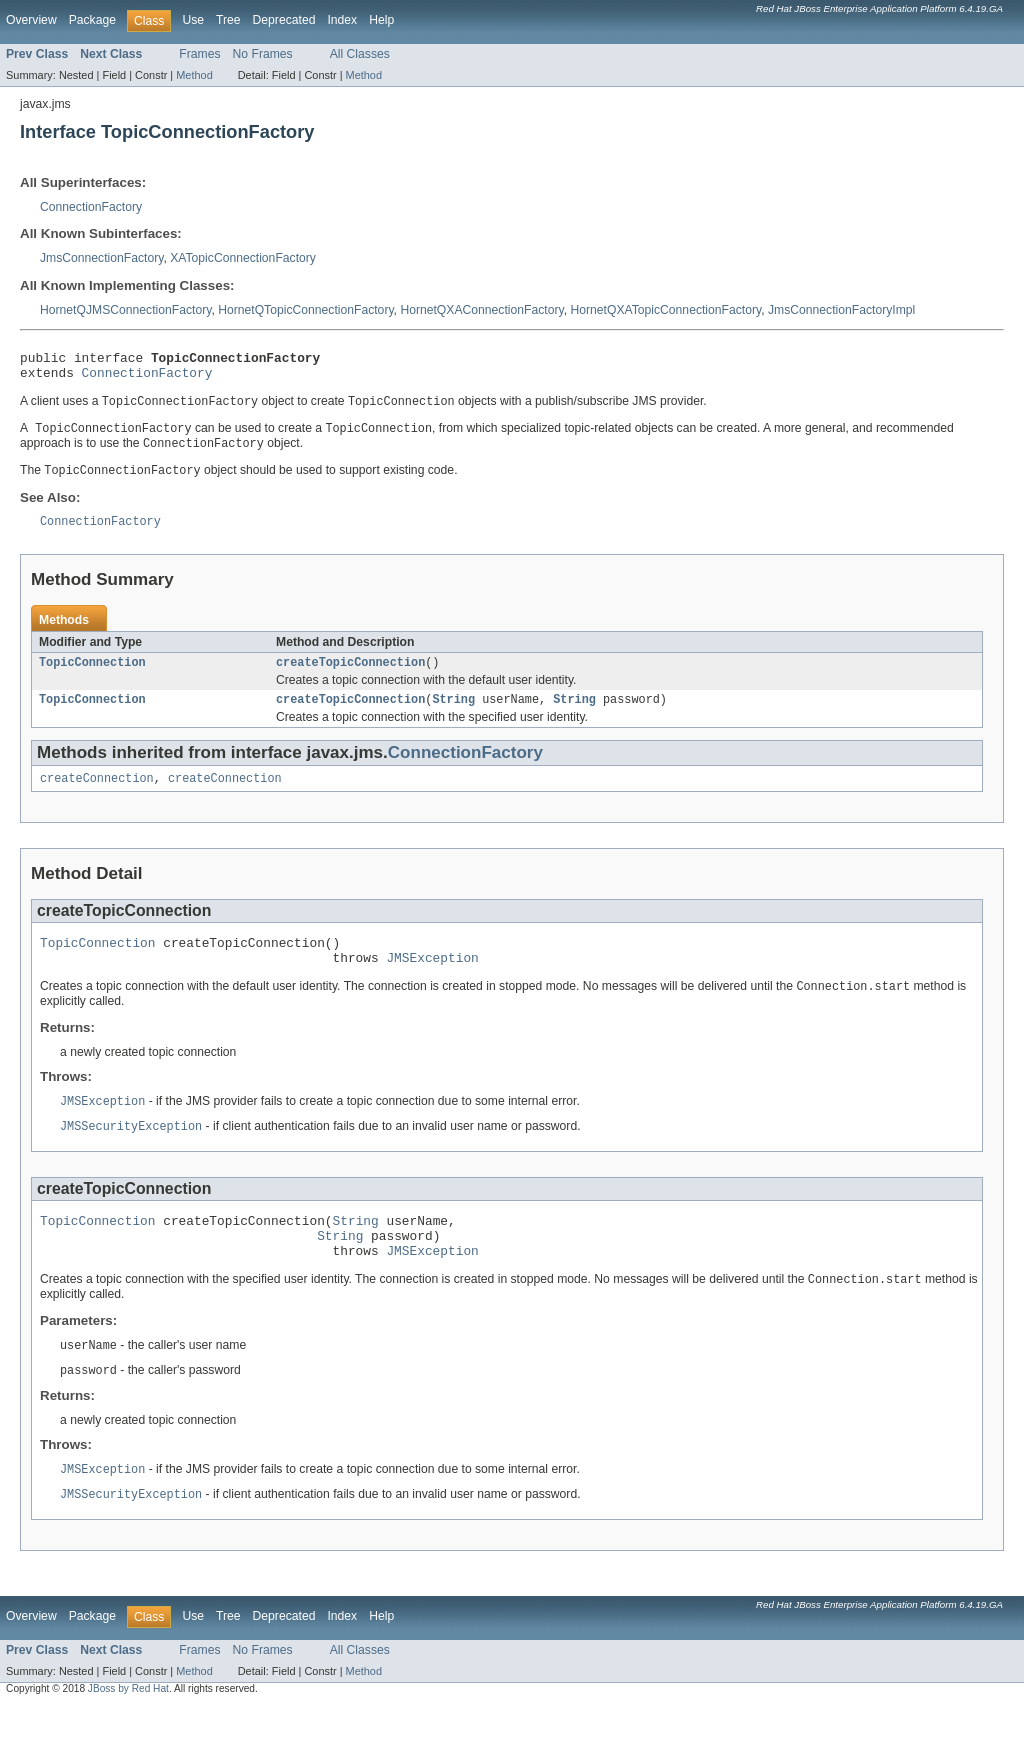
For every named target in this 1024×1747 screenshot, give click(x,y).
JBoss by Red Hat (128, 1729)
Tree (228, 20)
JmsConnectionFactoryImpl (841, 310)
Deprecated (284, 20)
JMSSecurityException (131, 1153)
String (453, 715)
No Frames (263, 54)
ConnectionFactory (91, 207)
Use (193, 20)
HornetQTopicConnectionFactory (305, 310)
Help (381, 20)
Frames (199, 54)
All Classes (360, 54)
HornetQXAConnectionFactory (481, 310)
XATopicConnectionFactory (243, 258)
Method (194, 75)
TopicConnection (92, 676)
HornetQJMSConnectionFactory (125, 310)
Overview (31, 20)
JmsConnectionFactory (101, 258)
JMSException (432, 981)
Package (92, 20)
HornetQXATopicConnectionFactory (665, 310)
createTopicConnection (350, 676)
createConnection (97, 796)
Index (342, 20)
